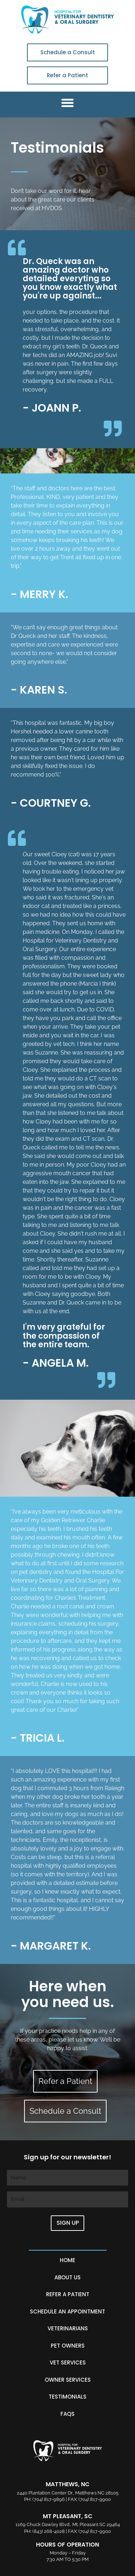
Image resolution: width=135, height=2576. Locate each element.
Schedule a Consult (67, 52)
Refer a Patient (67, 75)
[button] (68, 103)
